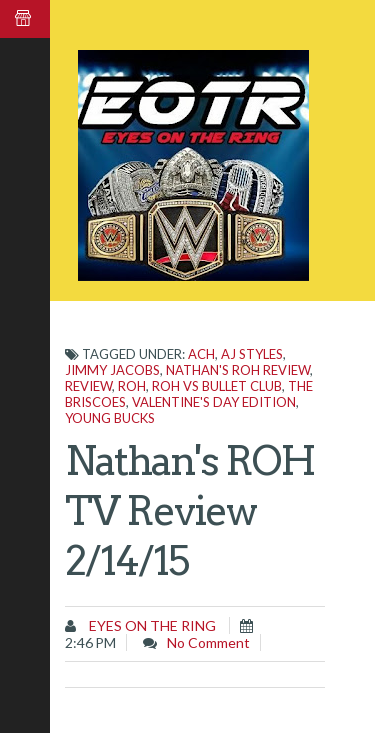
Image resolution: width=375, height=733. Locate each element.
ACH (201, 354)
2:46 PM (90, 642)
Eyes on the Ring (151, 625)
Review (88, 386)
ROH (132, 386)
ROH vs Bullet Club (217, 386)
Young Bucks (110, 418)
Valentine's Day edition (214, 402)
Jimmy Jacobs (112, 370)
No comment (208, 642)
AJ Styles (252, 354)
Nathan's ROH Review (238, 370)
